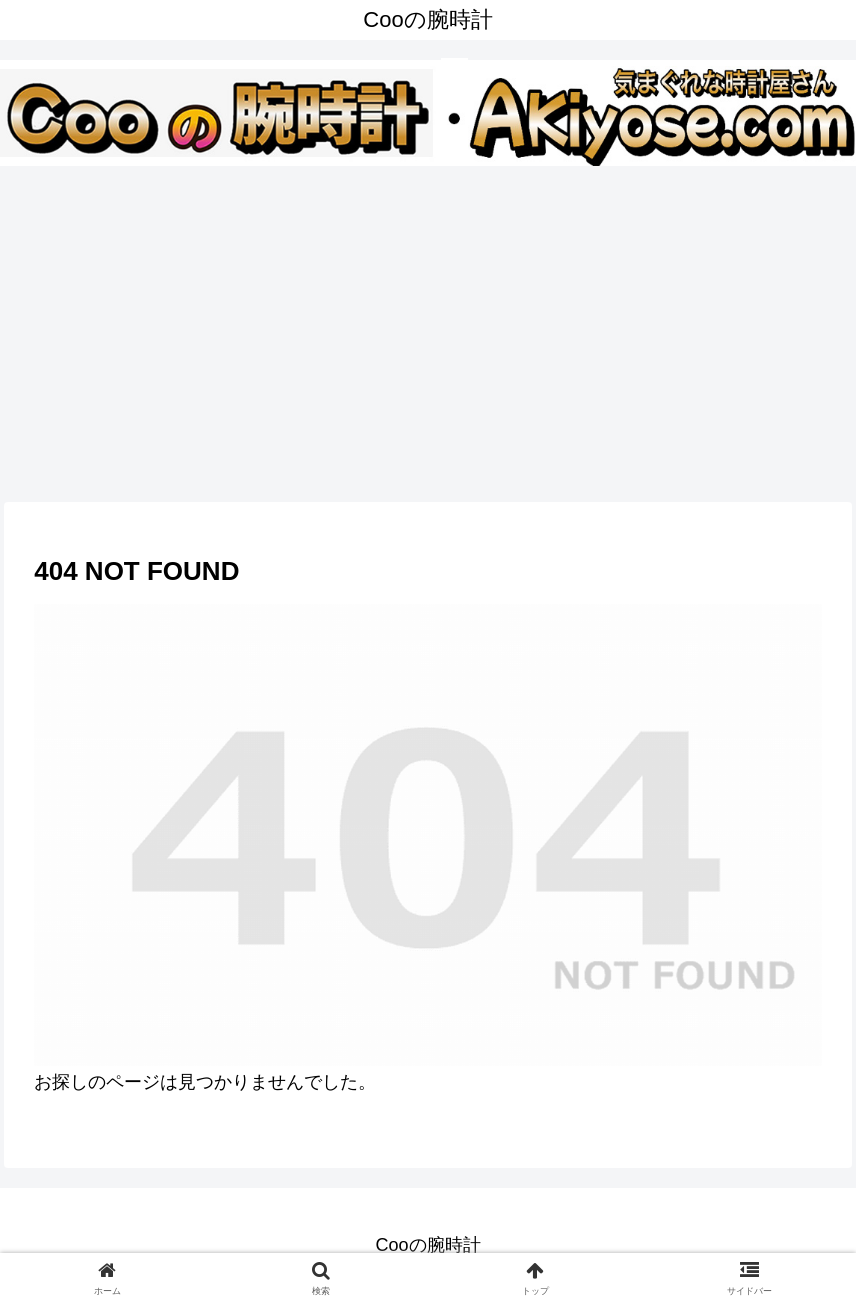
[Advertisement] (428, 330)
